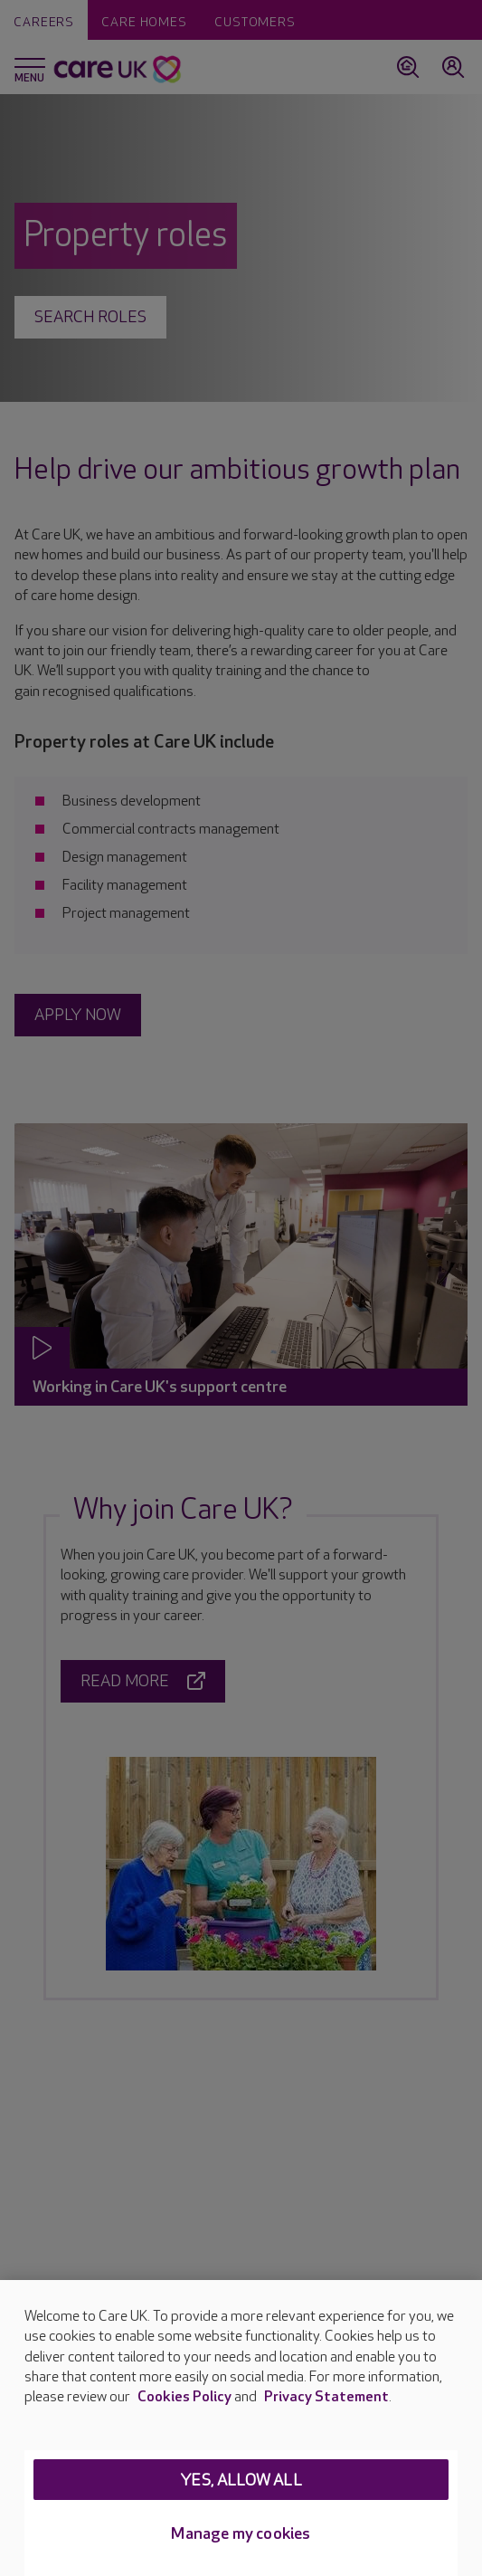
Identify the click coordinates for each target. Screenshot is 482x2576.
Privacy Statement (326, 2397)
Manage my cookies (240, 2533)
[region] (241, 2428)
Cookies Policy (184, 2397)
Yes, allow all (241, 2480)
